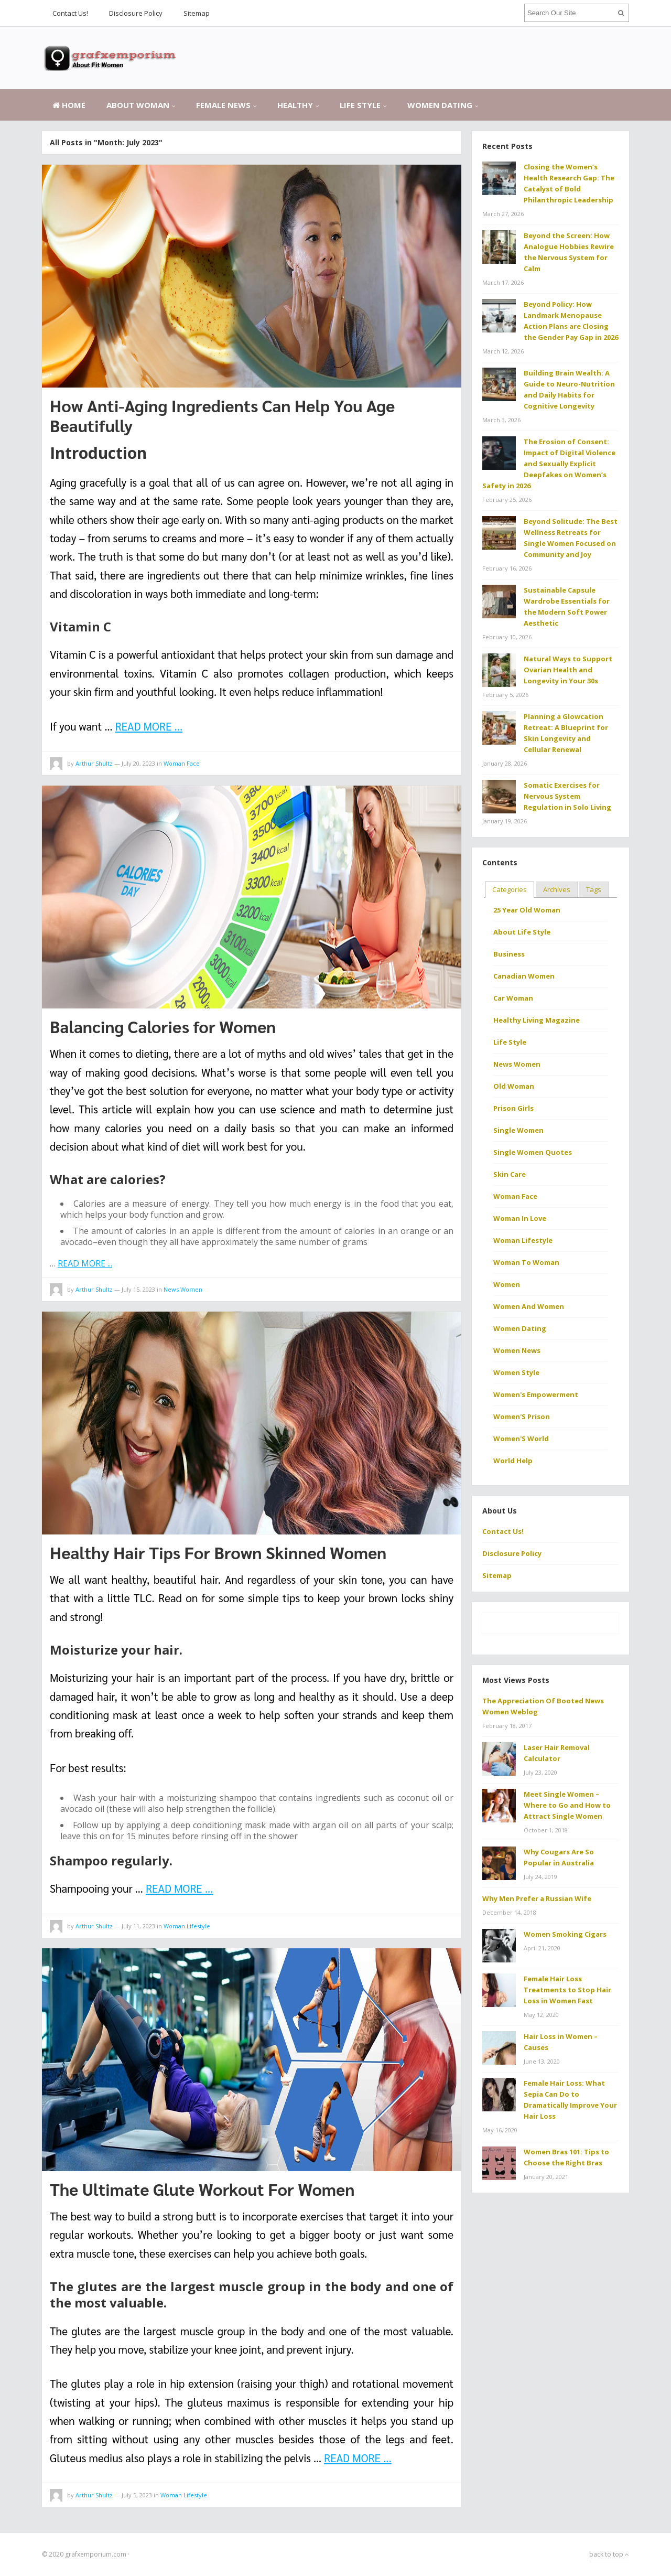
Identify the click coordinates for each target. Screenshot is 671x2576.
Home (68, 105)
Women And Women (528, 1306)
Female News (223, 105)
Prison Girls (513, 1108)
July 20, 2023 (138, 763)
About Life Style (521, 932)
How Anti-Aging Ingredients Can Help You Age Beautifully (222, 415)
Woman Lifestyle (187, 1926)
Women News (516, 1350)
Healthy (295, 105)
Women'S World (521, 1438)
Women (506, 1284)
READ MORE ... (149, 726)
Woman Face (182, 763)
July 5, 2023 (137, 2495)
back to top (609, 2554)
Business (509, 954)
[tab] (509, 890)
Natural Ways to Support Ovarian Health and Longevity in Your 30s (568, 669)
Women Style (516, 1372)
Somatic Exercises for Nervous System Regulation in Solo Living (567, 796)
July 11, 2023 (138, 1926)
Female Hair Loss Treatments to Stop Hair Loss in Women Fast (567, 1989)
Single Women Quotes (532, 1152)
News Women (183, 1289)
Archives (556, 889)
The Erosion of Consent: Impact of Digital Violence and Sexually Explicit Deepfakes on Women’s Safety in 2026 (548, 463)
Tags (593, 889)
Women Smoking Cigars (565, 1934)
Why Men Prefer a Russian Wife (536, 1898)
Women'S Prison (521, 1416)
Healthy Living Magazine (536, 1020)
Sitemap (196, 13)
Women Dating (439, 105)
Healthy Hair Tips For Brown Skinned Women (218, 1552)
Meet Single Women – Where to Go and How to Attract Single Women (567, 1805)
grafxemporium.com (95, 2554)
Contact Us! (70, 13)
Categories (509, 889)
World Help (513, 1460)
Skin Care (509, 1174)
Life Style (360, 105)
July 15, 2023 (138, 1289)
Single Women (518, 1130)
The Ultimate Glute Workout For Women (202, 2188)
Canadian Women (524, 976)
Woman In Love (519, 1218)
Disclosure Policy (136, 13)
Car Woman (513, 998)
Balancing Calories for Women (163, 1026)
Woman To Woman (526, 1262)
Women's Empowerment (535, 1394)
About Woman (137, 105)
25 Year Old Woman (526, 910)
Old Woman (513, 1086)
